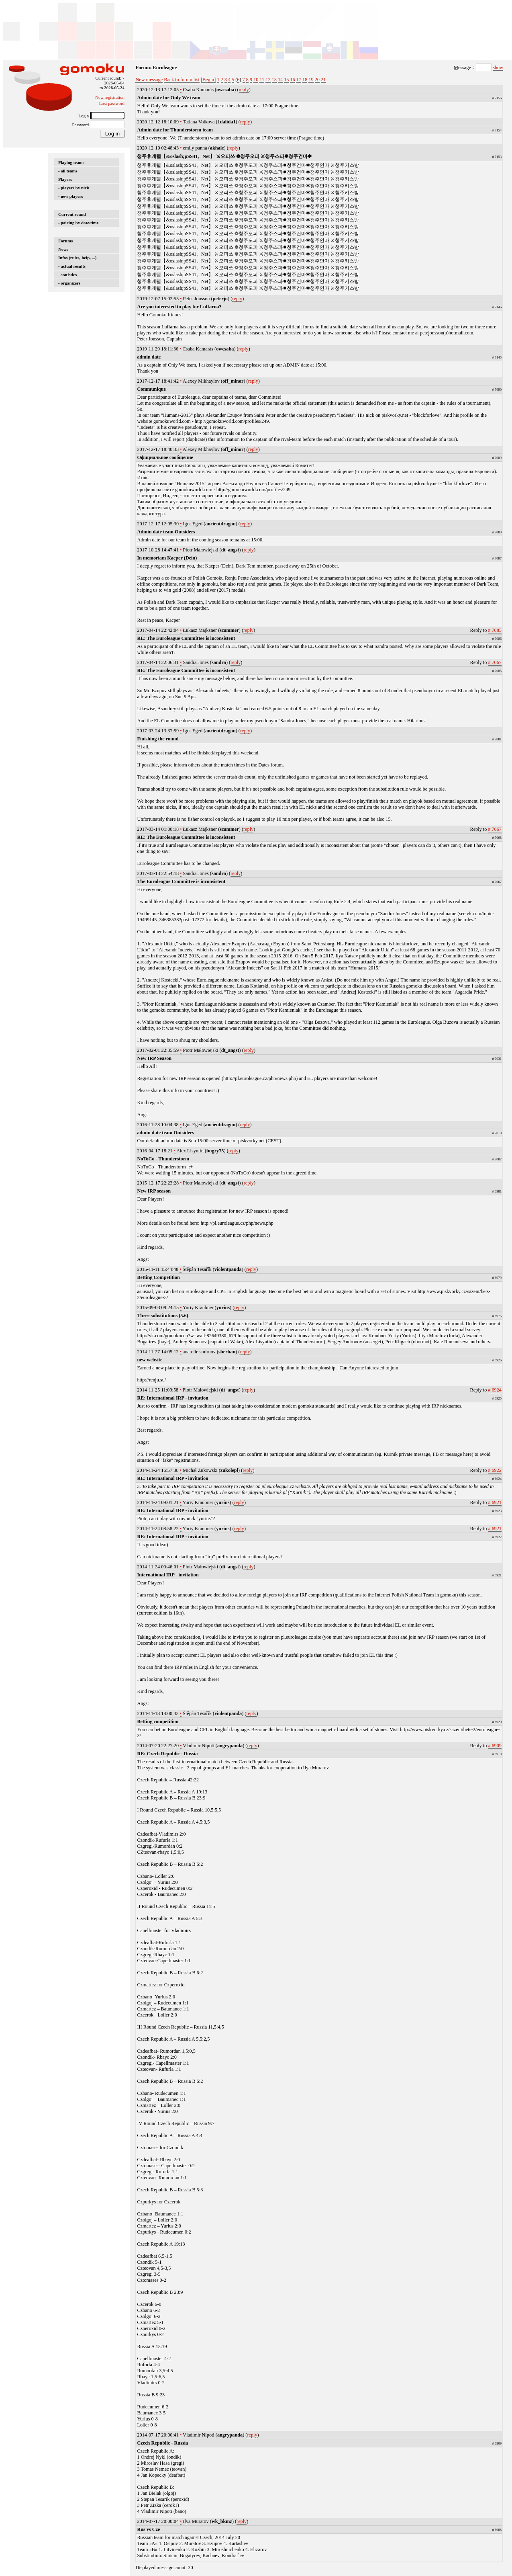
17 (298, 79)
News (63, 249)
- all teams (68, 170)
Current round (72, 214)
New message (149, 79)
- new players (70, 196)
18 (304, 79)
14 (280, 79)
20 (317, 79)
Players (65, 179)
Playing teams (71, 162)
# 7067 (495, 662)
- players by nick (73, 187)
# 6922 (495, 1470)
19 (310, 79)
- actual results (72, 266)
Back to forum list (182, 79)
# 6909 (495, 1745)
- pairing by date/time (78, 222)
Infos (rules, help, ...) (77, 257)
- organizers (69, 283)
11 (261, 79)
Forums (65, 240)
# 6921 (495, 1502)
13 (274, 79)
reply (244, 89)
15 (286, 79)
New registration (109, 97)
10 (255, 79)
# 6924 (495, 1390)
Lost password (111, 103)
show (498, 67)
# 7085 (495, 630)
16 (292, 79)
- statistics (67, 274)
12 (267, 79)
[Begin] (208, 79)
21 (323, 79)
